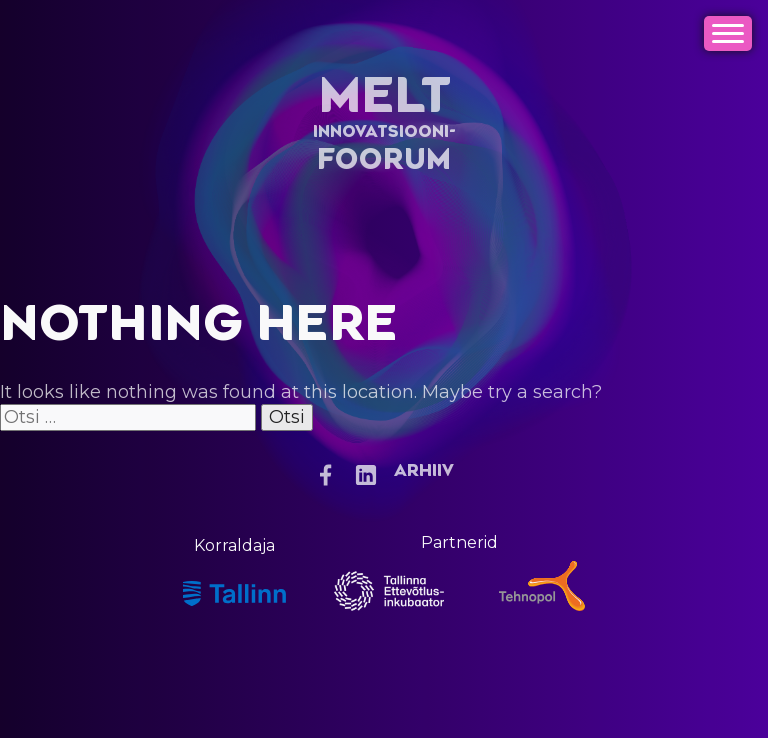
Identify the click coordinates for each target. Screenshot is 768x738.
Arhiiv (424, 471)
